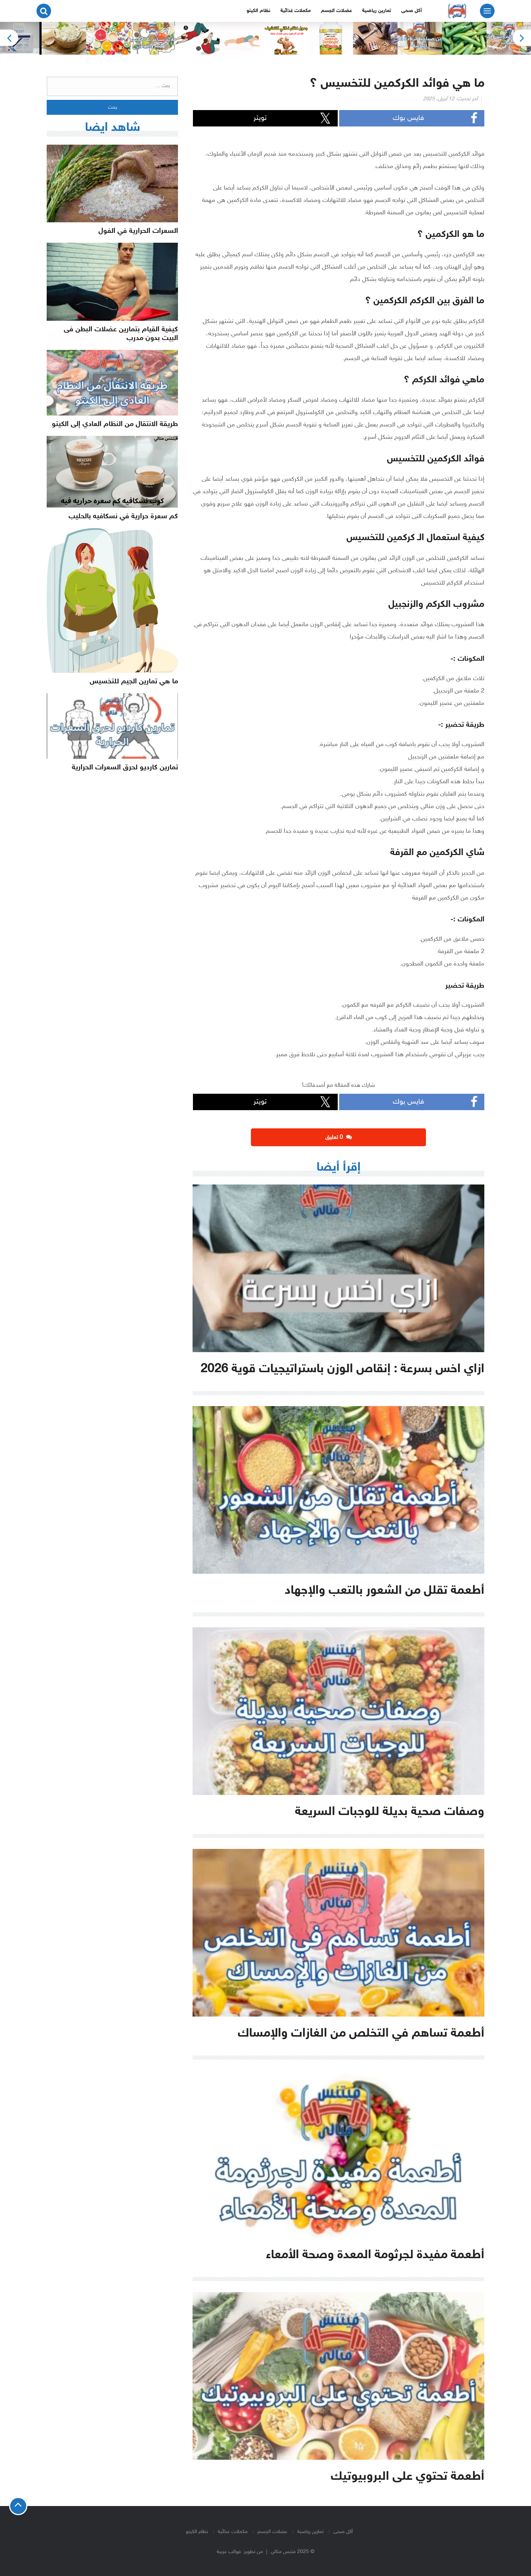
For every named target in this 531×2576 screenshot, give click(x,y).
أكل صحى (411, 11)
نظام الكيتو (258, 11)
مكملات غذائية (295, 11)
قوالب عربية (229, 2552)
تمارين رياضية (376, 11)
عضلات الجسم (336, 11)
